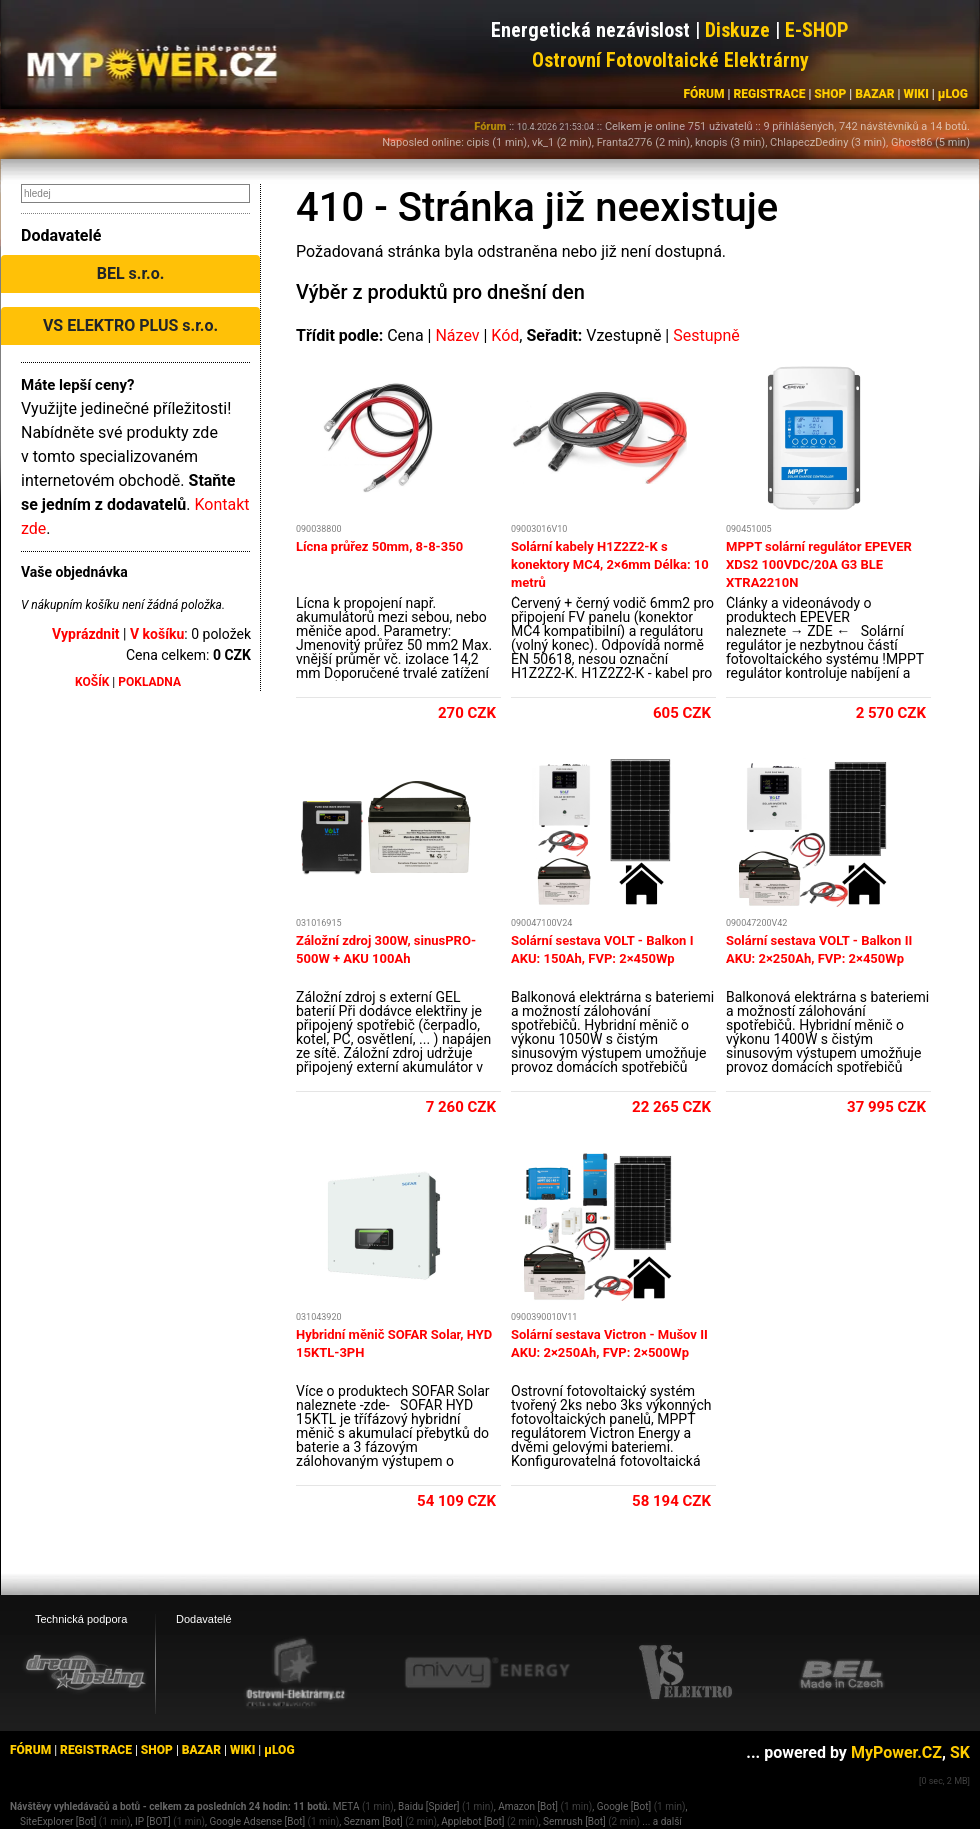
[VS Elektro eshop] (686, 1673)
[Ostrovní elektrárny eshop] (296, 1674)
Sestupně (706, 335)
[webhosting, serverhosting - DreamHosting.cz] (85, 1672)
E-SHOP (817, 30)
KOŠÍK (92, 682)
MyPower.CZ (896, 1752)
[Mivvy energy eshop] (487, 1672)
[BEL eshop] (842, 1673)
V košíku (157, 634)
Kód (505, 335)
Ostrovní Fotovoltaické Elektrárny (670, 60)
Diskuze (737, 30)
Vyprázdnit (86, 634)
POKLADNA (149, 682)
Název (457, 335)
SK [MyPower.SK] (960, 1752)
